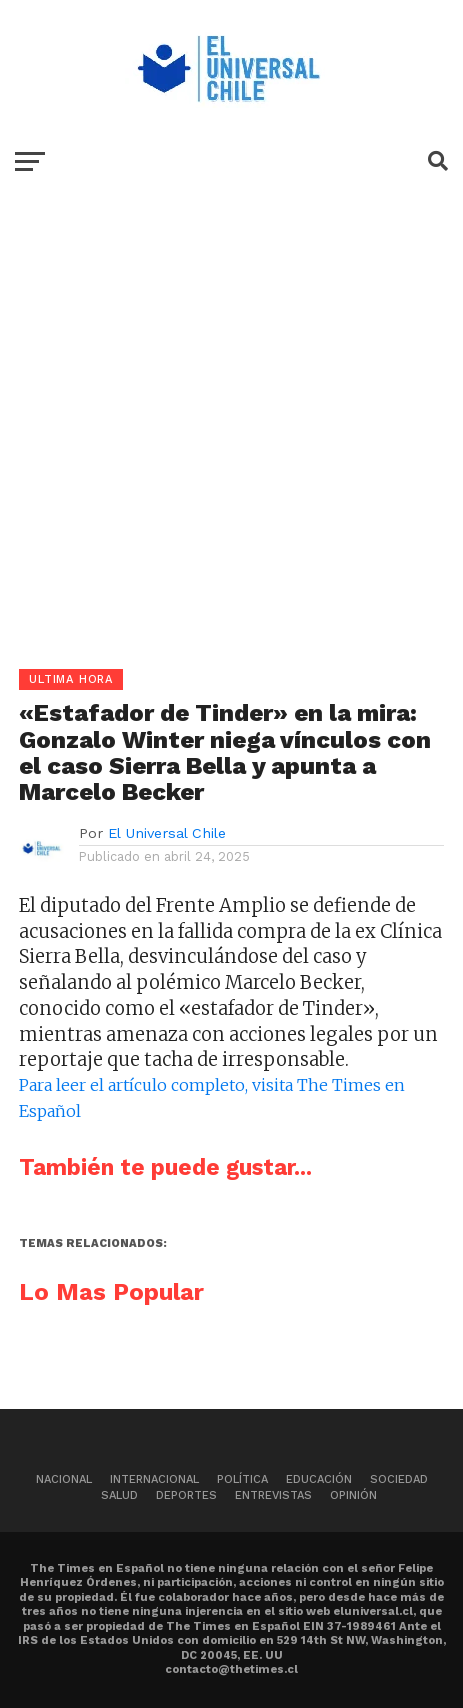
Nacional (64, 1479)
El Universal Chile (167, 833)
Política (242, 1479)
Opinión (353, 1495)
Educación (319, 1479)
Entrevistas (273, 1495)
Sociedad (399, 1479)
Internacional (154, 1479)
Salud (119, 1495)
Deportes (186, 1495)
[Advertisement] (231, 437)
